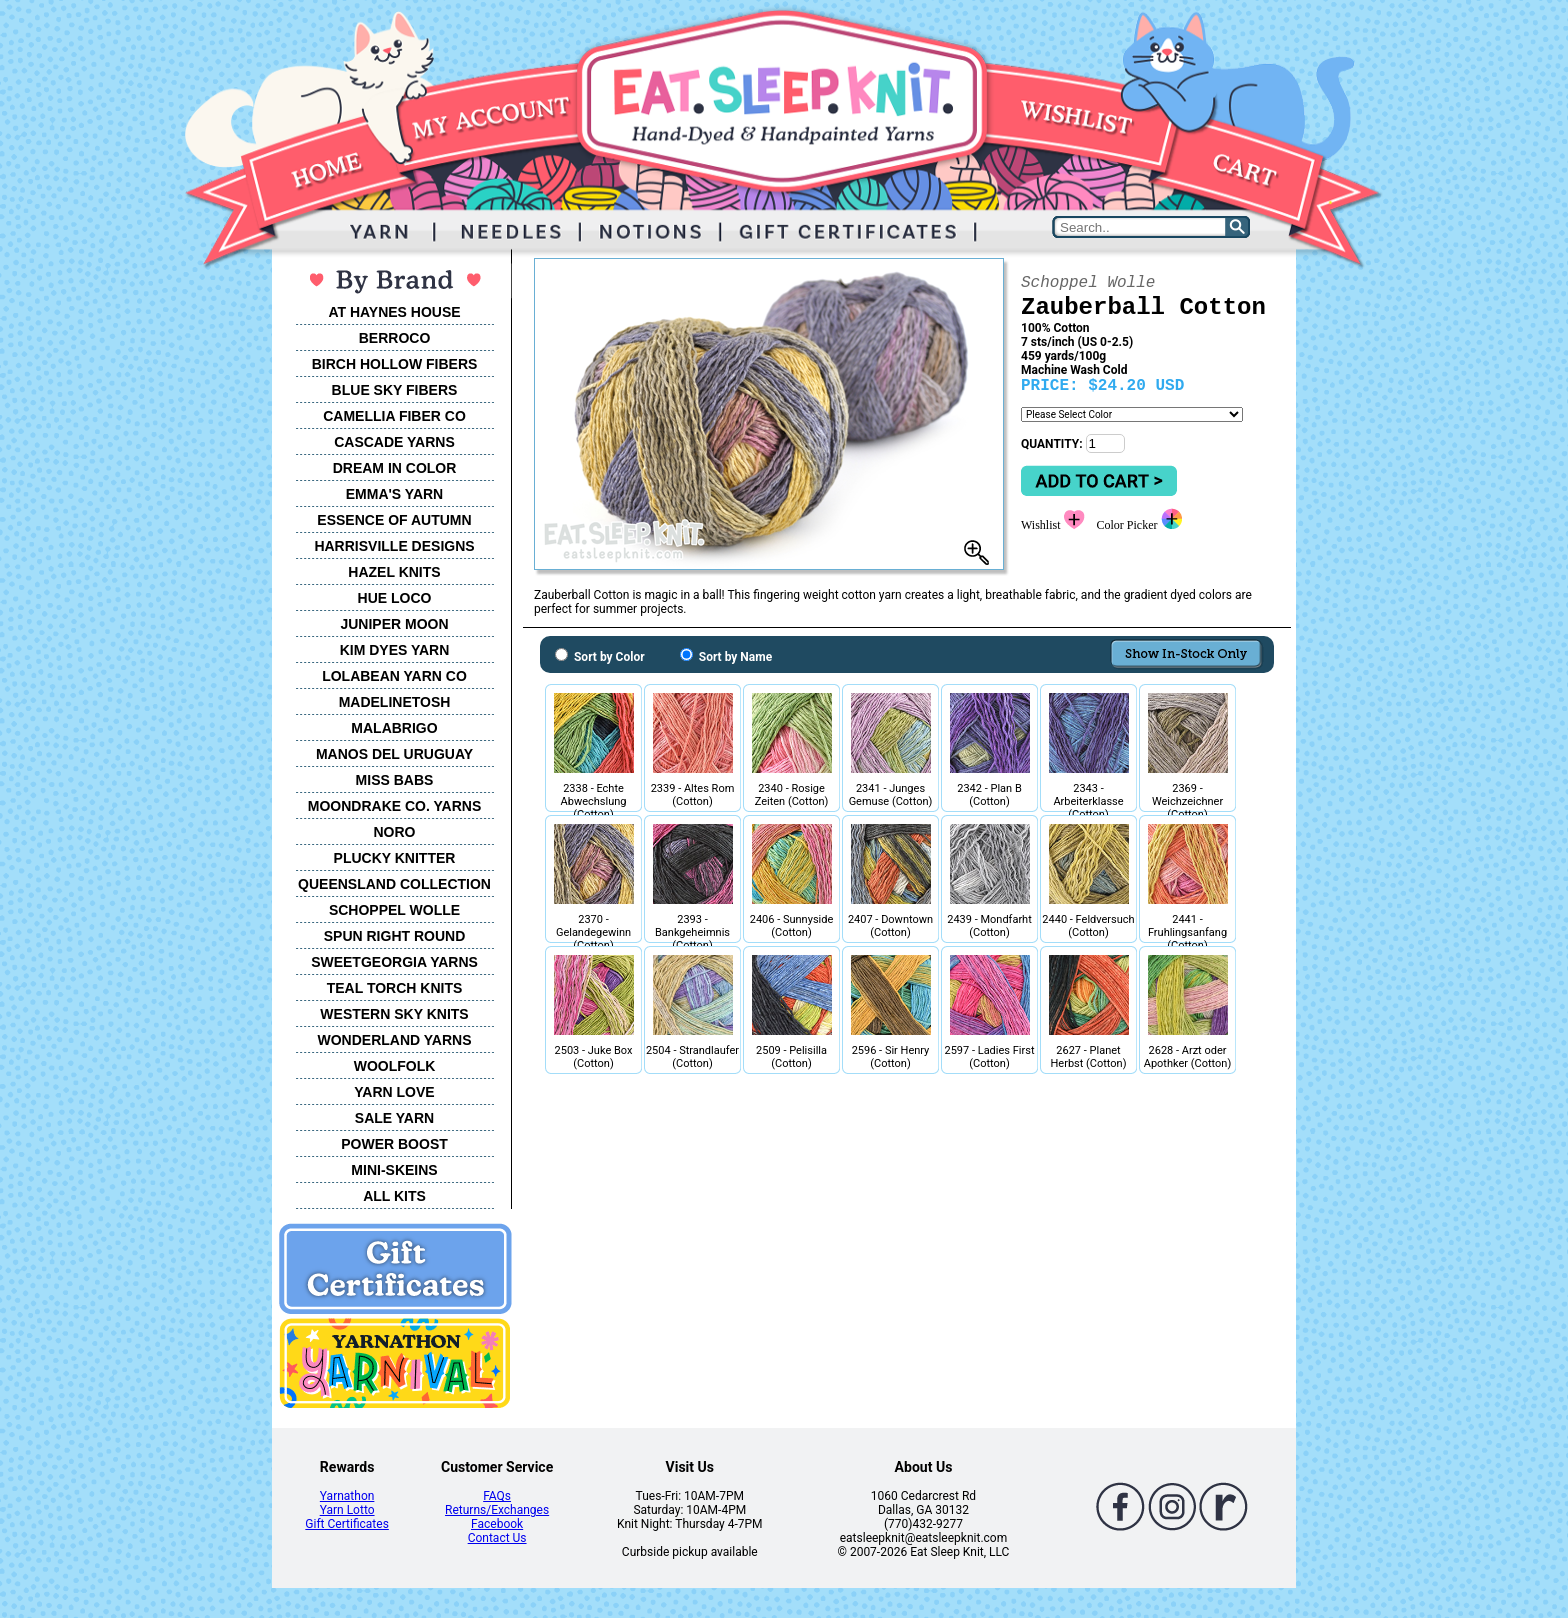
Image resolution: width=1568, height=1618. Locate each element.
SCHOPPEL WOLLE (394, 910)
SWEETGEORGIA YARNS (394, 962)
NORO (395, 832)
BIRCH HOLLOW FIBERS (395, 364)
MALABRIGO (394, 728)
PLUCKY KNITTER (395, 858)
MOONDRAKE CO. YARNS (394, 806)
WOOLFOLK (395, 1066)
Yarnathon (347, 1496)
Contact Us (497, 1538)
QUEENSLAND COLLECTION (394, 884)
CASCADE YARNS (394, 442)
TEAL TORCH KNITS (395, 988)
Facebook (497, 1524)
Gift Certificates (346, 1524)
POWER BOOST (394, 1144)
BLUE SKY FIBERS (395, 390)
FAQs (497, 1496)
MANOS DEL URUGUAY (394, 754)
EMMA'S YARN (394, 494)
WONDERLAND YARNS (394, 1040)
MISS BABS (395, 780)
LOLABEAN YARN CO (394, 676)
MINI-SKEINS (394, 1170)
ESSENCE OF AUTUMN (394, 520)
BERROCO (395, 338)
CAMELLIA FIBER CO (394, 416)
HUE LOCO (395, 598)
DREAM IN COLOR (395, 468)
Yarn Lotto (347, 1510)
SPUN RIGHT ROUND (395, 936)
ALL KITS (394, 1196)
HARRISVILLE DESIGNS (394, 546)
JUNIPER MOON (394, 624)
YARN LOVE (394, 1092)
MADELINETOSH (395, 702)
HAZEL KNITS (394, 572)
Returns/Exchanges (497, 1510)
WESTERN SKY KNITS (394, 1014)
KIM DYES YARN (395, 650)
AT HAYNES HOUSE (394, 312)
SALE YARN (394, 1118)
